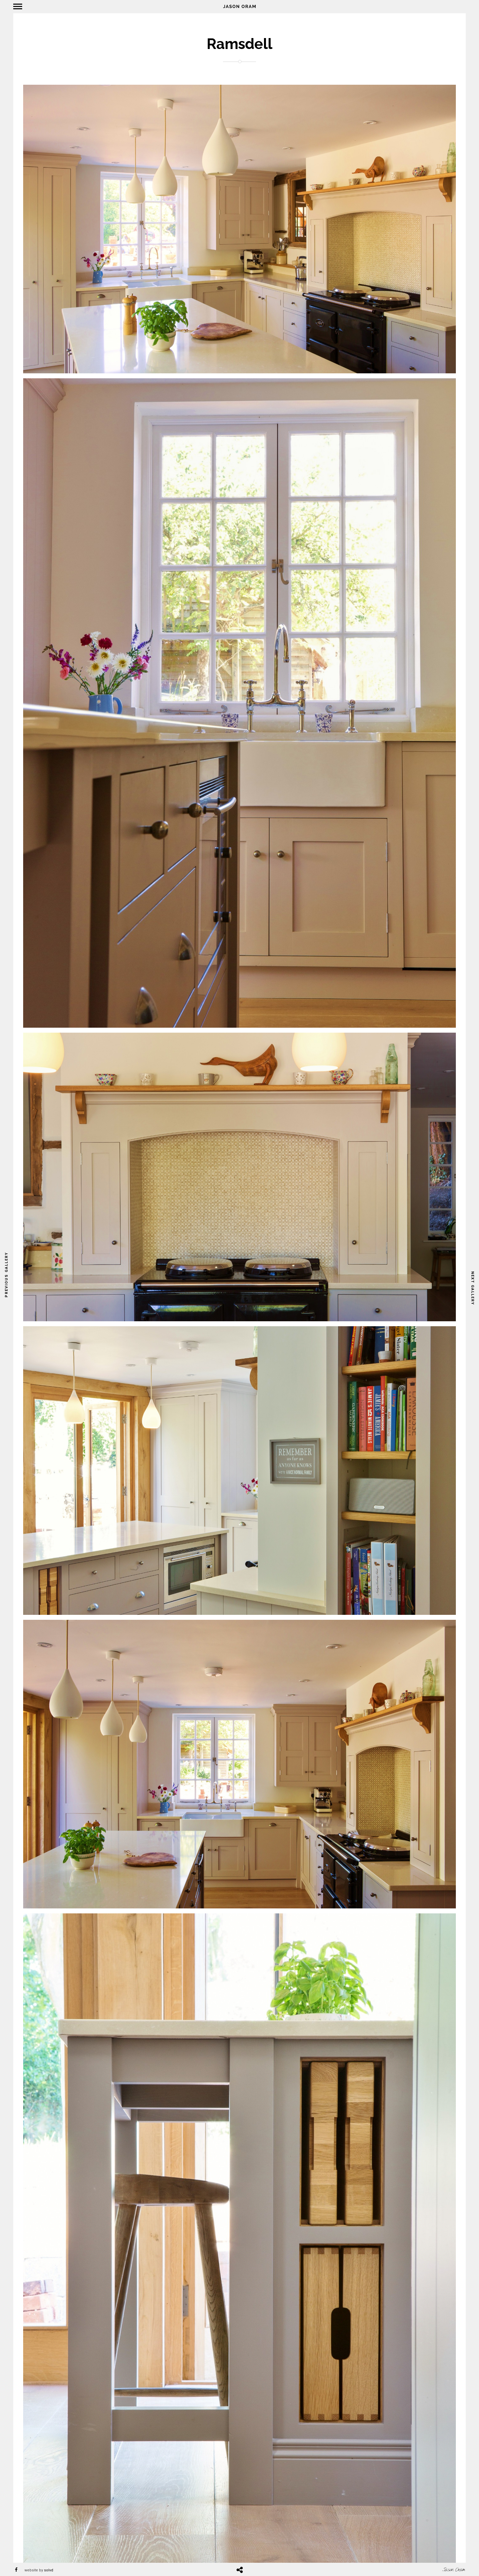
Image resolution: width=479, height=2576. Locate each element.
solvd (48, 2570)
